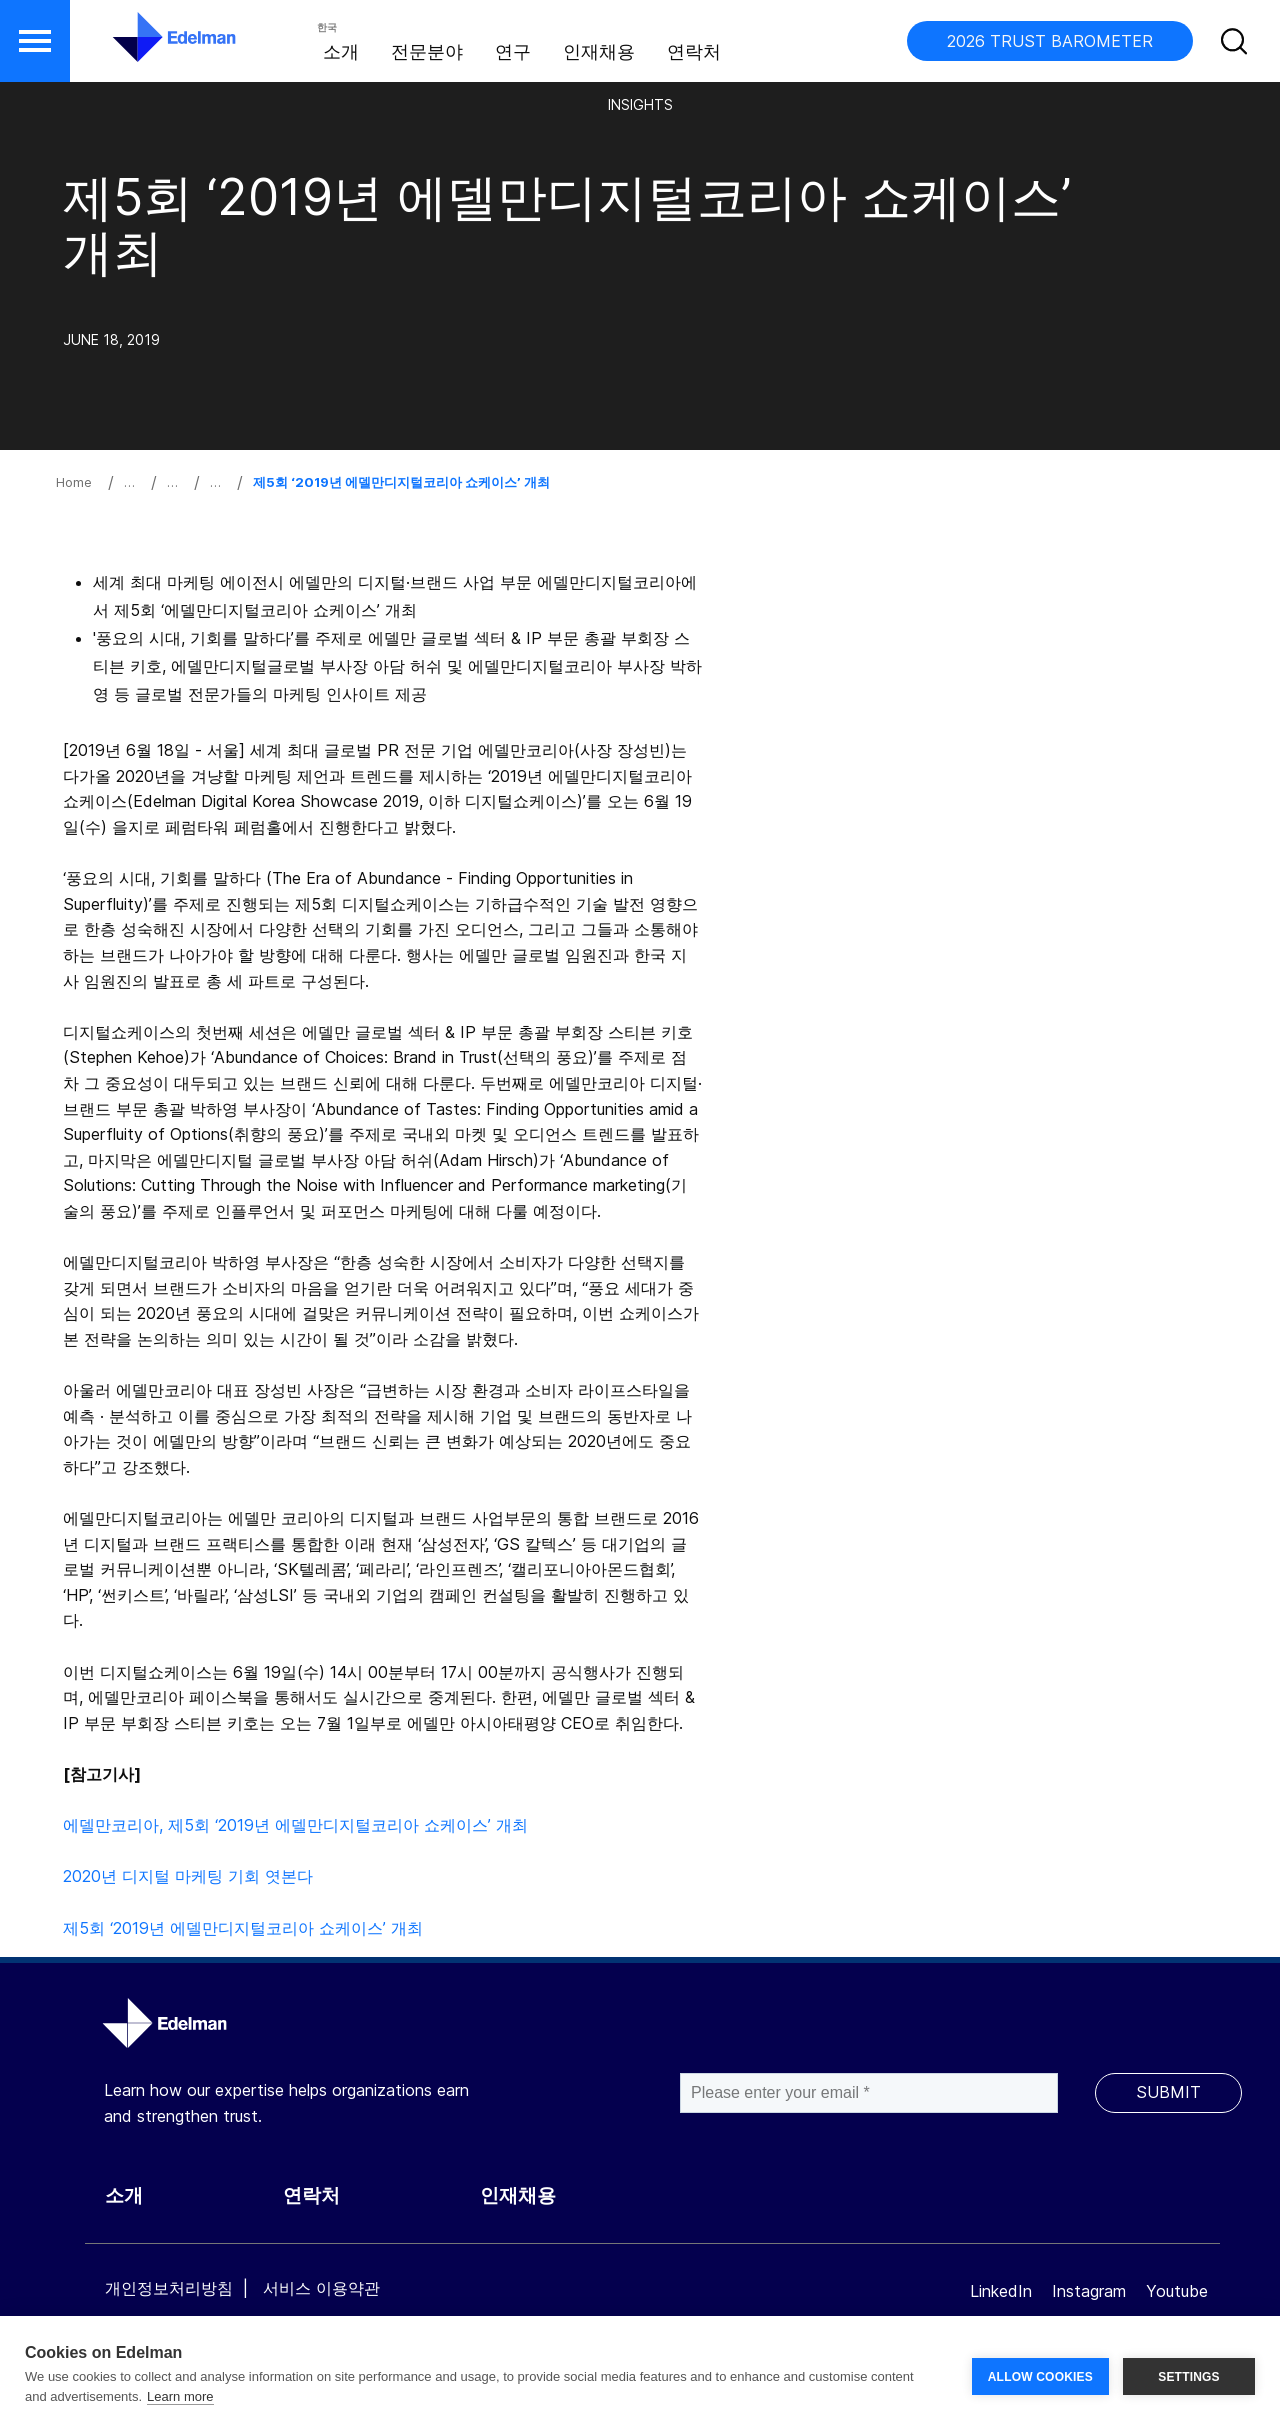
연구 (513, 51)
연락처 (694, 51)
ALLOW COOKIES (1040, 2374)
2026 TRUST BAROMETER (1050, 41)
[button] (35, 41)
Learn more (180, 2396)
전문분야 (427, 51)
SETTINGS (1189, 2374)
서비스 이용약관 (321, 2288)
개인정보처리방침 (169, 2288)
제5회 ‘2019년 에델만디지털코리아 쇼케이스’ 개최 (243, 1928)
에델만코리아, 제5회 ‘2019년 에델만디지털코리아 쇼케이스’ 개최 (295, 1825)
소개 (341, 51)
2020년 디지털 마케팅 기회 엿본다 (188, 1876)
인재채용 (599, 51)
